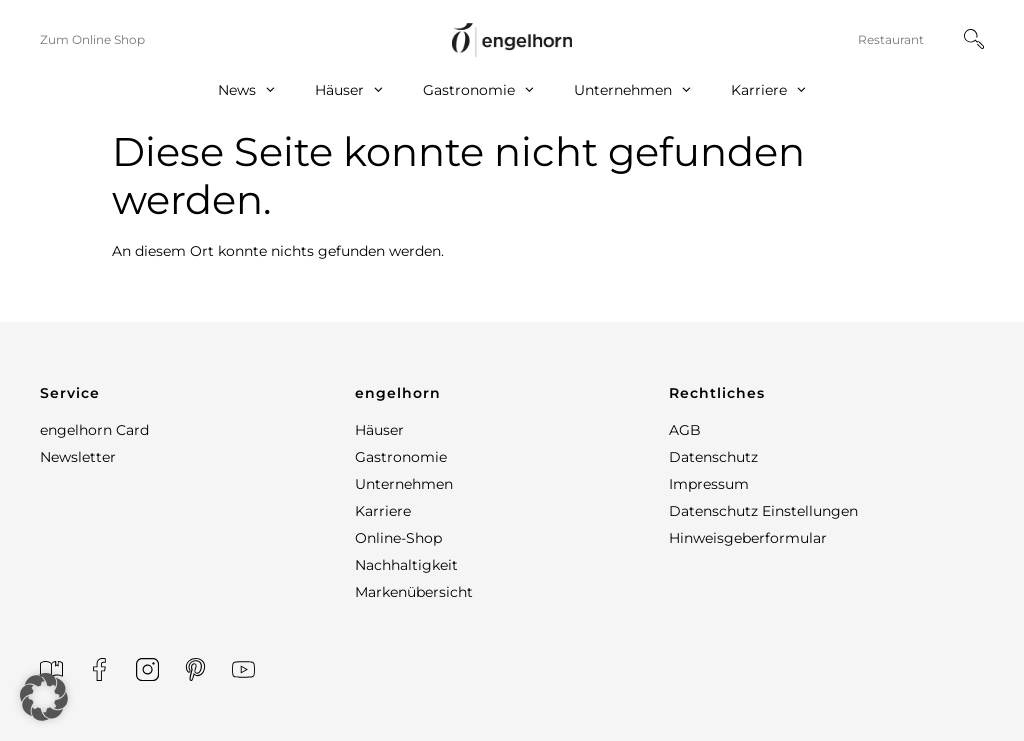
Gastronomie (478, 90)
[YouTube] (243, 669)
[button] (197, 393)
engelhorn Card (94, 430)
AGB (685, 430)
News (246, 90)
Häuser (349, 90)
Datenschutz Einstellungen (763, 511)
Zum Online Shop (92, 39)
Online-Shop (398, 538)
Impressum (709, 484)
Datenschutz (713, 457)
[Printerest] (195, 669)
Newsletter (78, 457)
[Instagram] (147, 669)
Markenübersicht (414, 592)
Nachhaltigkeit (406, 565)
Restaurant (891, 39)
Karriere (768, 90)
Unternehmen (632, 90)
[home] (512, 39)
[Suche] (974, 39)
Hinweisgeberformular (748, 538)
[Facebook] (99, 669)
